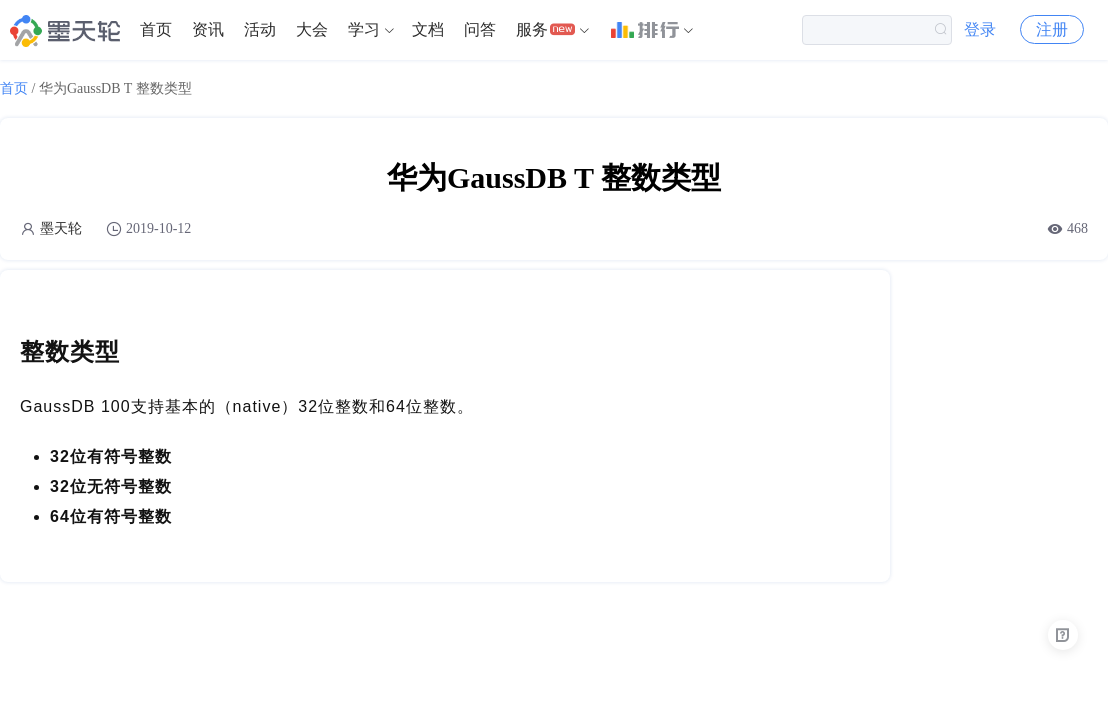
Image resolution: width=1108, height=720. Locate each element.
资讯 (208, 29)
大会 (312, 29)
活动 (260, 29)
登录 (980, 29)
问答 (480, 29)
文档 (428, 29)
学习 (364, 29)
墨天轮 (61, 228)
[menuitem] (156, 30)
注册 (1052, 29)
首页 (156, 29)
